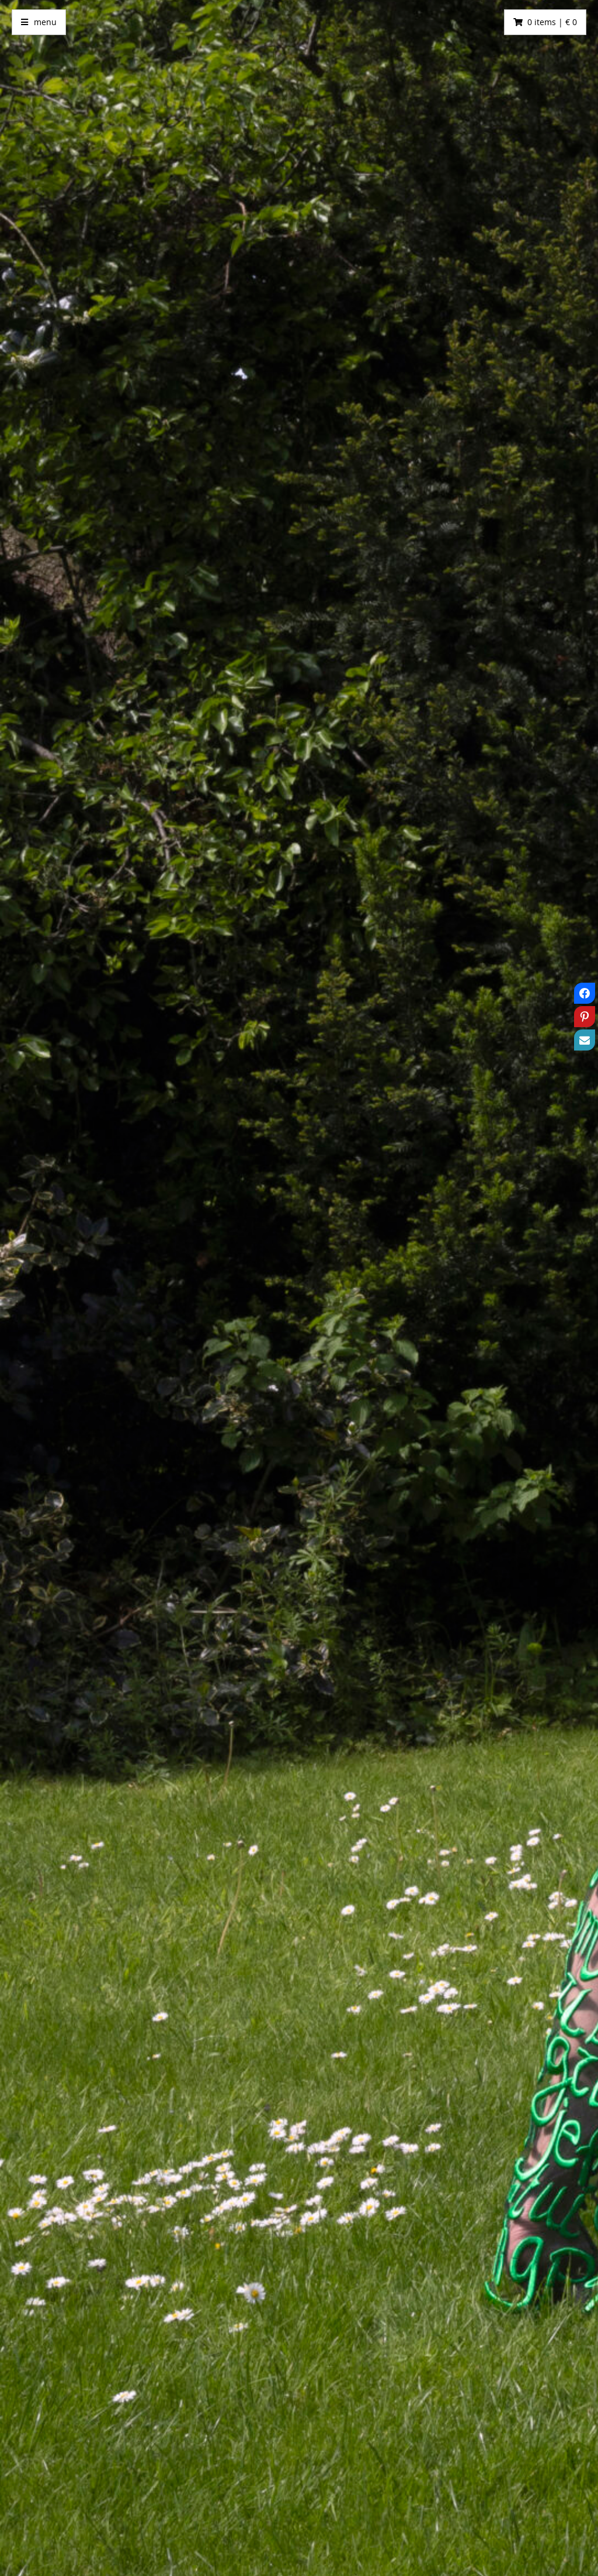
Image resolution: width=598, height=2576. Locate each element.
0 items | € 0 (552, 21)
